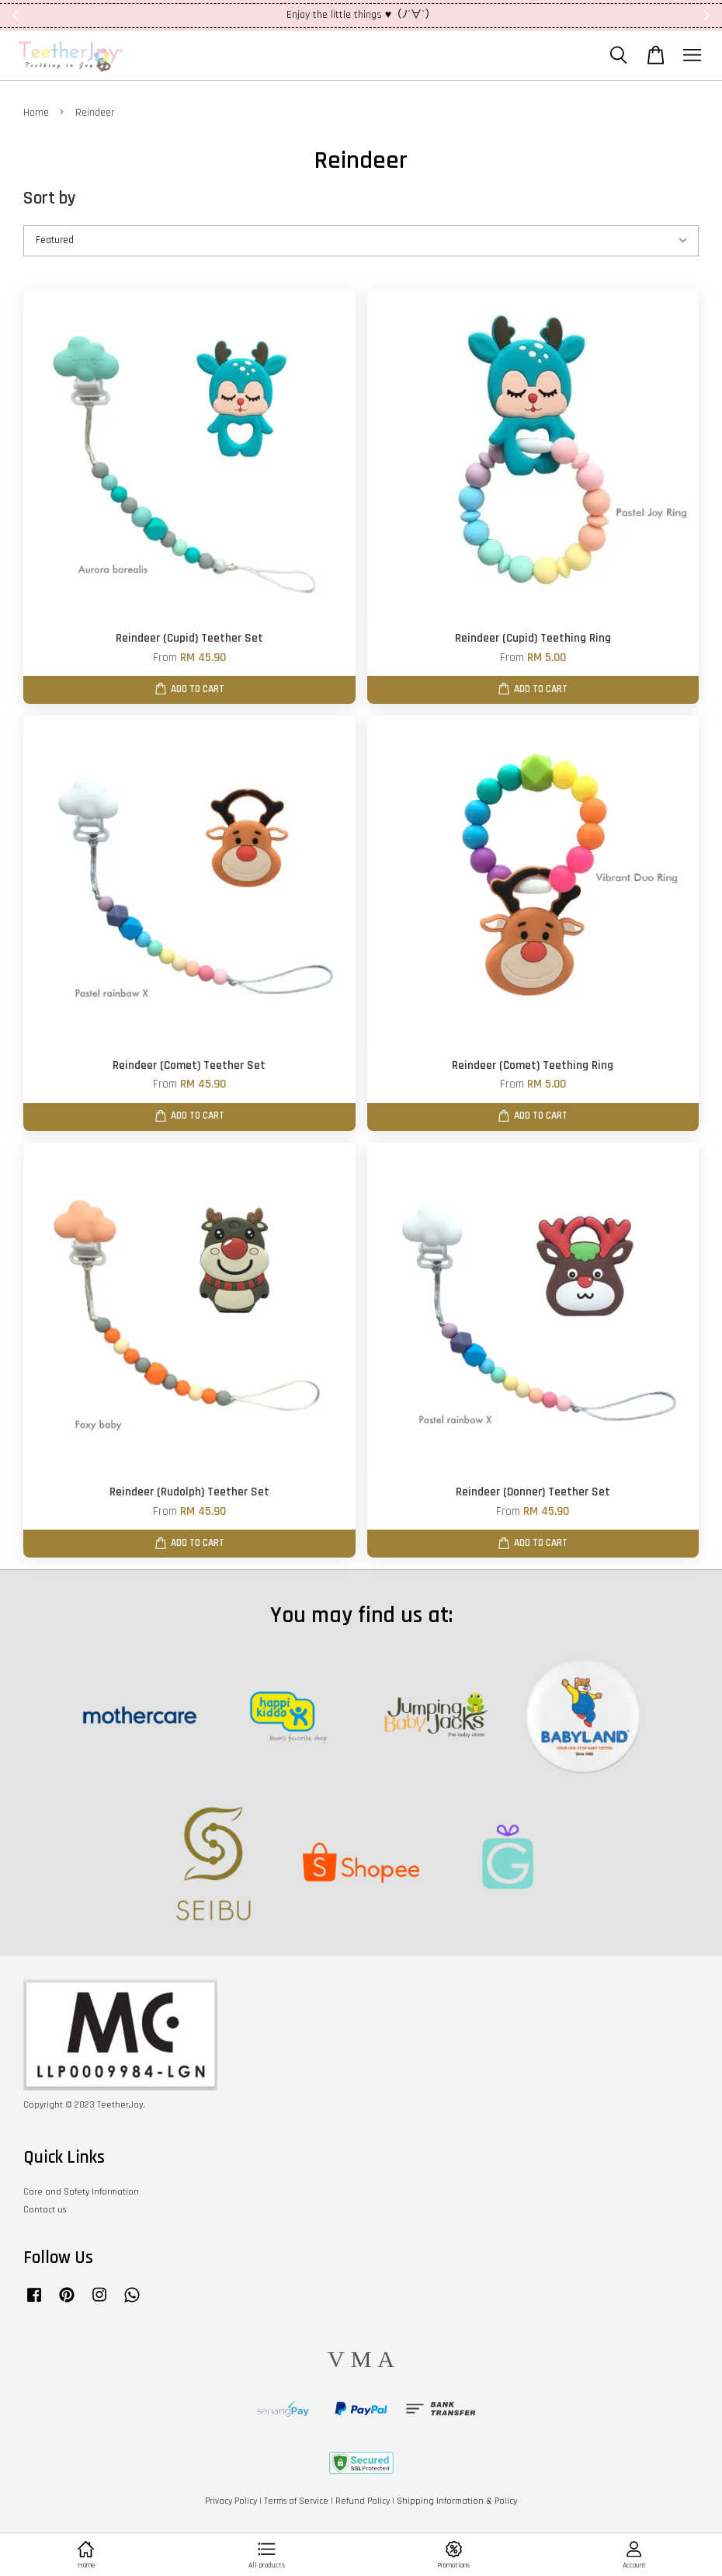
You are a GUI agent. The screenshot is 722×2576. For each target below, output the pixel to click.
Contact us (44, 2210)
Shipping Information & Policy (457, 2501)
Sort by (49, 198)
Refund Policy (362, 2501)
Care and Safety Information (81, 2192)
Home (36, 113)
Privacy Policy (231, 2501)
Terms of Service (296, 2501)
